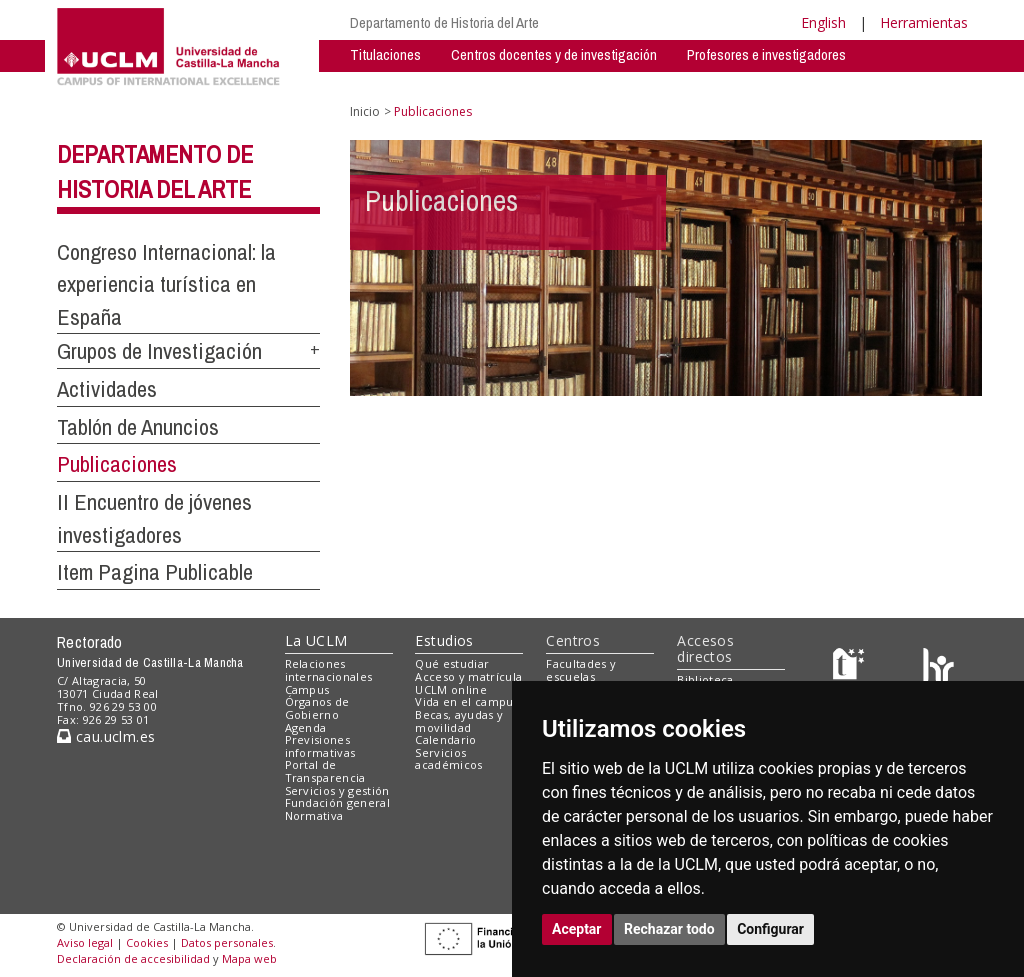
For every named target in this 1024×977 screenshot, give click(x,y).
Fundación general (338, 802)
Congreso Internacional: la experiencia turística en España (166, 284)
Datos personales (227, 942)
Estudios (444, 640)
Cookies (147, 942)
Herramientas (924, 22)
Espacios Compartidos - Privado (705, 84)
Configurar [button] (770, 929)
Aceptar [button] (577, 929)
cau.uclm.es (106, 736)
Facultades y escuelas (581, 670)
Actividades (551, 84)
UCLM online (451, 689)
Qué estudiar (452, 663)
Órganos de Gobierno (317, 708)
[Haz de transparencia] (851, 668)
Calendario (445, 739)
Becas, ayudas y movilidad (459, 721)
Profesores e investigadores (766, 54)
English (823, 22)
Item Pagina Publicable (155, 572)
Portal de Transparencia (325, 771)
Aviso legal (85, 942)
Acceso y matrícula (468, 676)
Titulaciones (385, 54)
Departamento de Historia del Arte (444, 22)
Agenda (306, 727)
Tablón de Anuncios (138, 427)
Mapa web (249, 958)
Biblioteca (705, 679)
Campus (307, 689)
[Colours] (938, 668)
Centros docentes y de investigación (554, 54)
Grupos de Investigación (419, 84)
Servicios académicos (448, 759)
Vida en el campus (467, 701)
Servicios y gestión (337, 790)
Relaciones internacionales (329, 670)
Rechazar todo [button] (669, 929)
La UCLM (316, 640)
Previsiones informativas (320, 746)
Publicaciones (117, 464)
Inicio (365, 111)
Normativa (314, 815)
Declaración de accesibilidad (133, 958)
